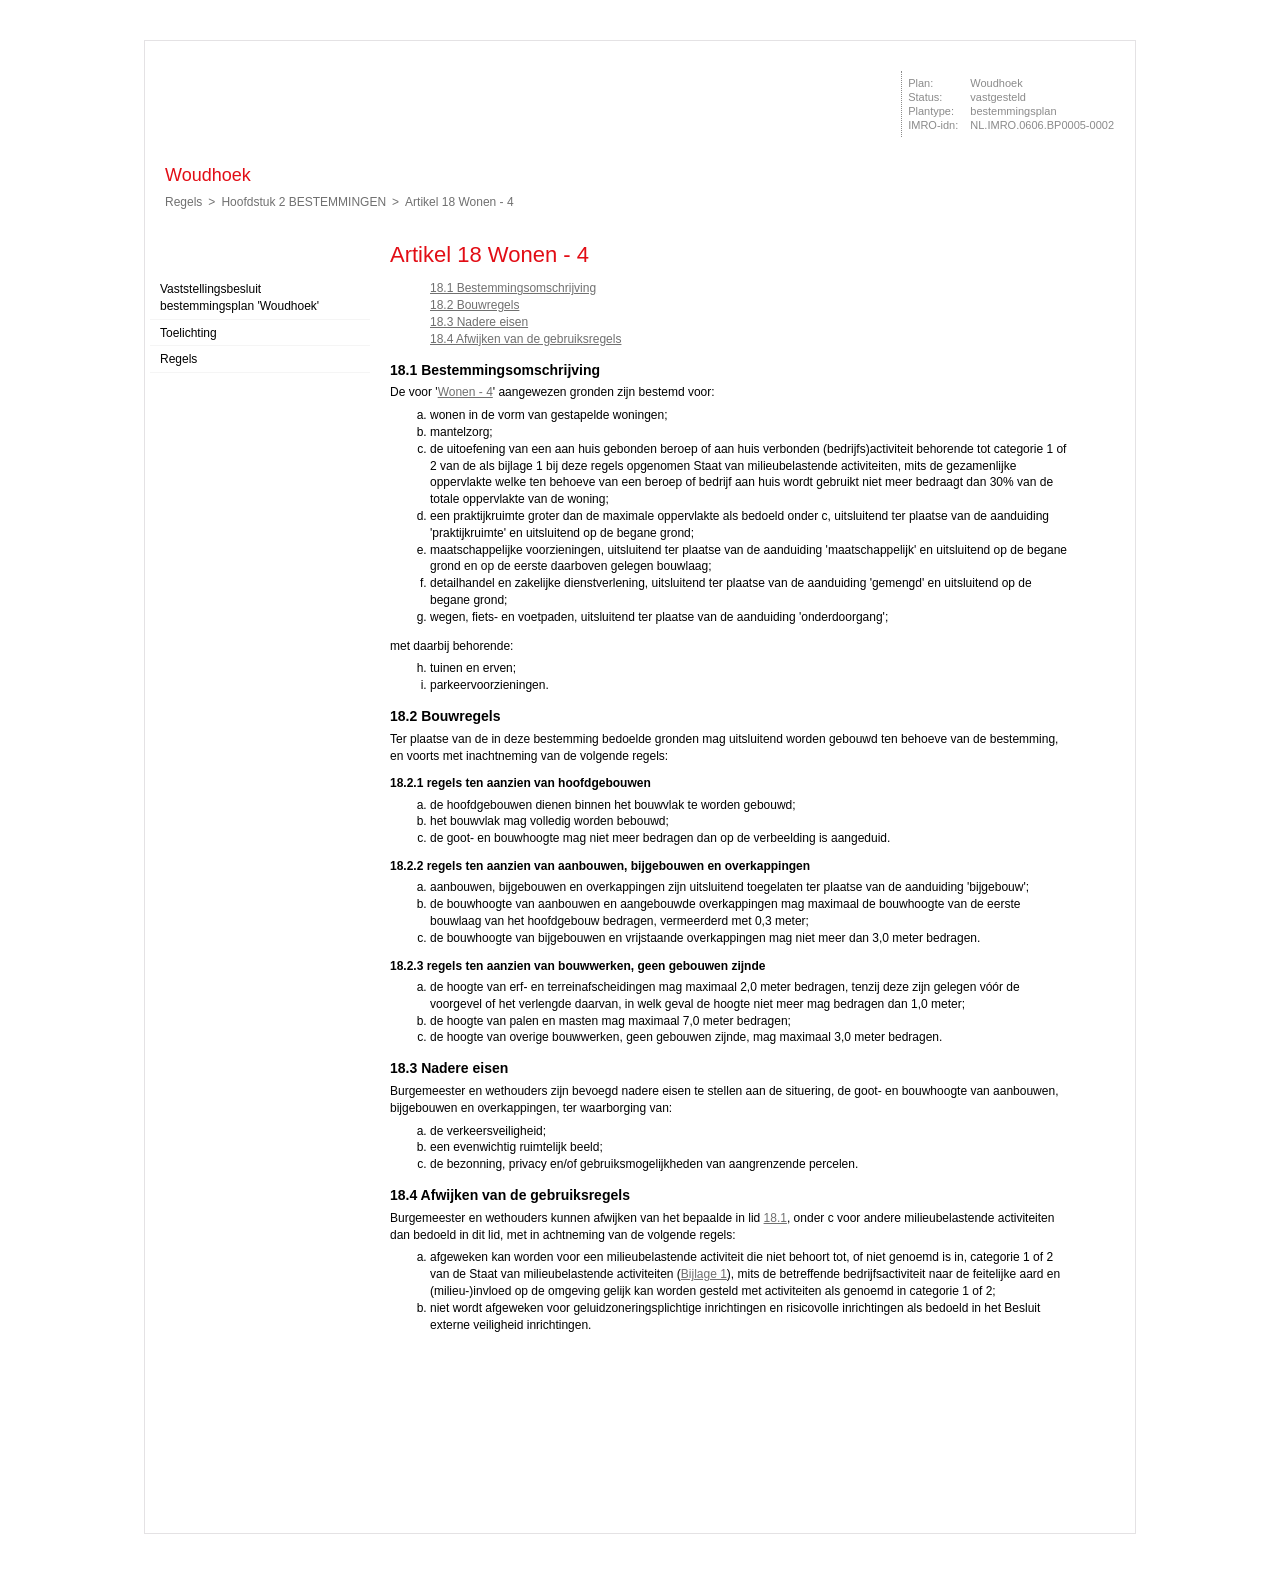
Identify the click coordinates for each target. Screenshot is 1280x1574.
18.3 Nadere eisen (479, 322)
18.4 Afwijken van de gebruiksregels (525, 339)
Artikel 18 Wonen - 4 (459, 202)
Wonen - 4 (465, 392)
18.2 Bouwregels (474, 305)
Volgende (1117, 352)
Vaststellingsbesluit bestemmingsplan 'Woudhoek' (239, 297)
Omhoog (1117, 382)
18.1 (775, 1218)
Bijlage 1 (704, 1274)
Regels (183, 202)
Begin (1117, 292)
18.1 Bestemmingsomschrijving (513, 288)
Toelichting (188, 333)
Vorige (1117, 322)
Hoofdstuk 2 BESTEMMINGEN (303, 202)
